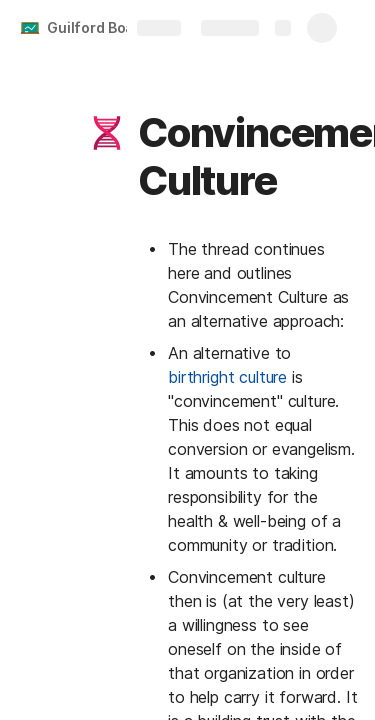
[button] (107, 133)
